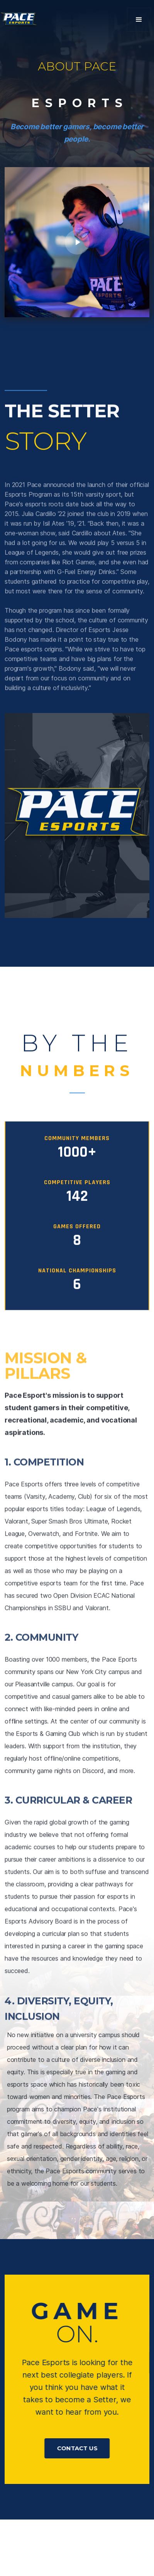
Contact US (77, 2448)
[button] (139, 20)
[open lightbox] (77, 242)
